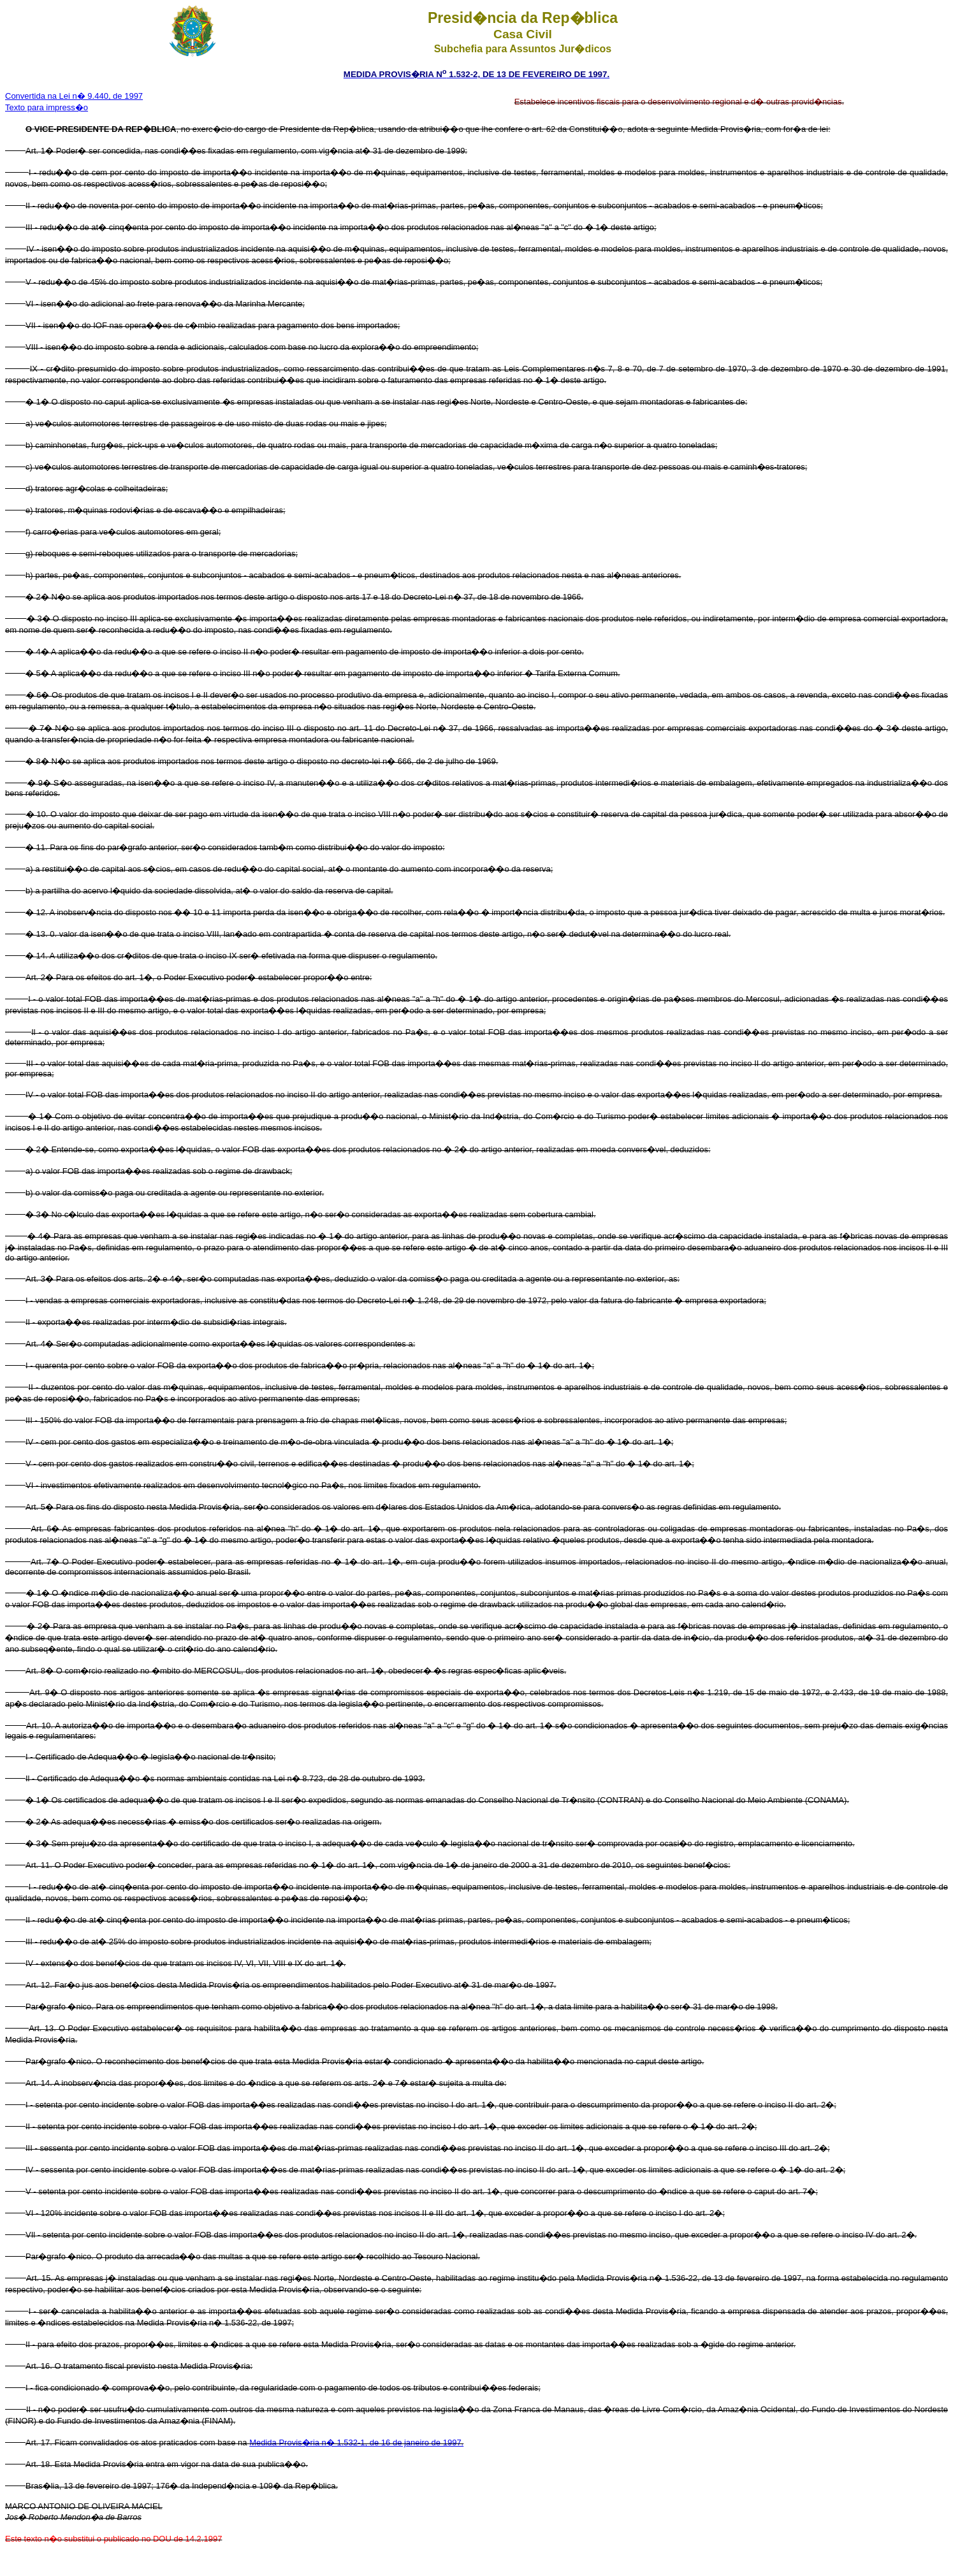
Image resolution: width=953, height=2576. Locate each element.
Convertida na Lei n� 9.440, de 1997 (74, 96)
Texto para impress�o (46, 107)
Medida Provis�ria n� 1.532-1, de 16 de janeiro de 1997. (356, 2442)
